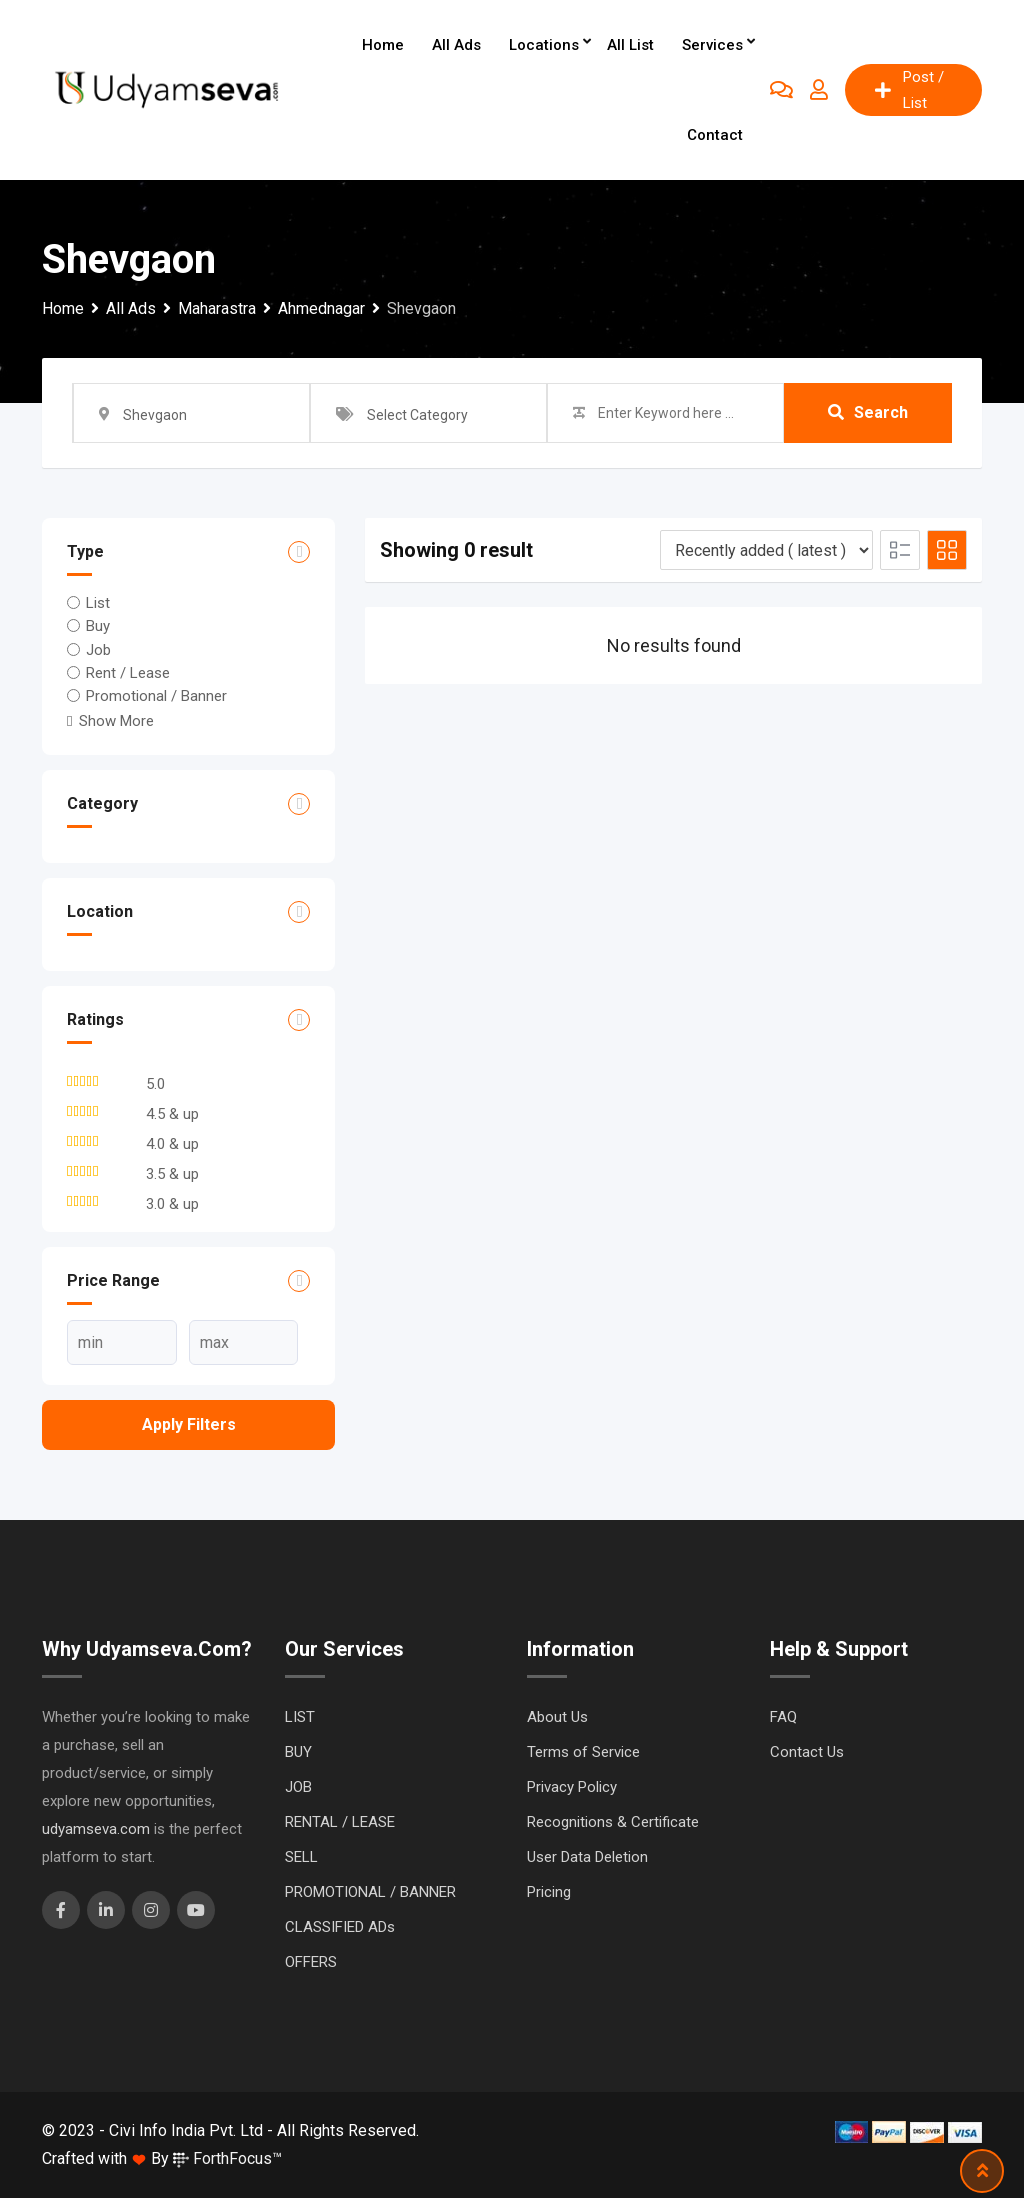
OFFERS (311, 1962)
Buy (98, 626)
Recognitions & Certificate (613, 1822)
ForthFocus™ (227, 2158)
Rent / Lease (128, 673)
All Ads (456, 45)
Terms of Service (583, 1752)
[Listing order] (766, 550)
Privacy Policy (572, 1787)
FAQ (783, 1717)
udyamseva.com (96, 1829)
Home (383, 45)
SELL (301, 1857)
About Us (557, 1717)
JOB (298, 1787)
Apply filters (189, 1424)
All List (630, 45)
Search (868, 412)
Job (98, 649)
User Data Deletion (587, 1857)
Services (712, 45)
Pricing (549, 1892)
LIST (300, 1717)
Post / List (909, 90)
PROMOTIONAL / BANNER (370, 1892)
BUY (298, 1752)
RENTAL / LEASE (340, 1822)
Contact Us (807, 1752)
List (98, 603)
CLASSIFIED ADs (340, 1927)
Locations (544, 45)
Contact (715, 135)
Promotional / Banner (156, 696)
